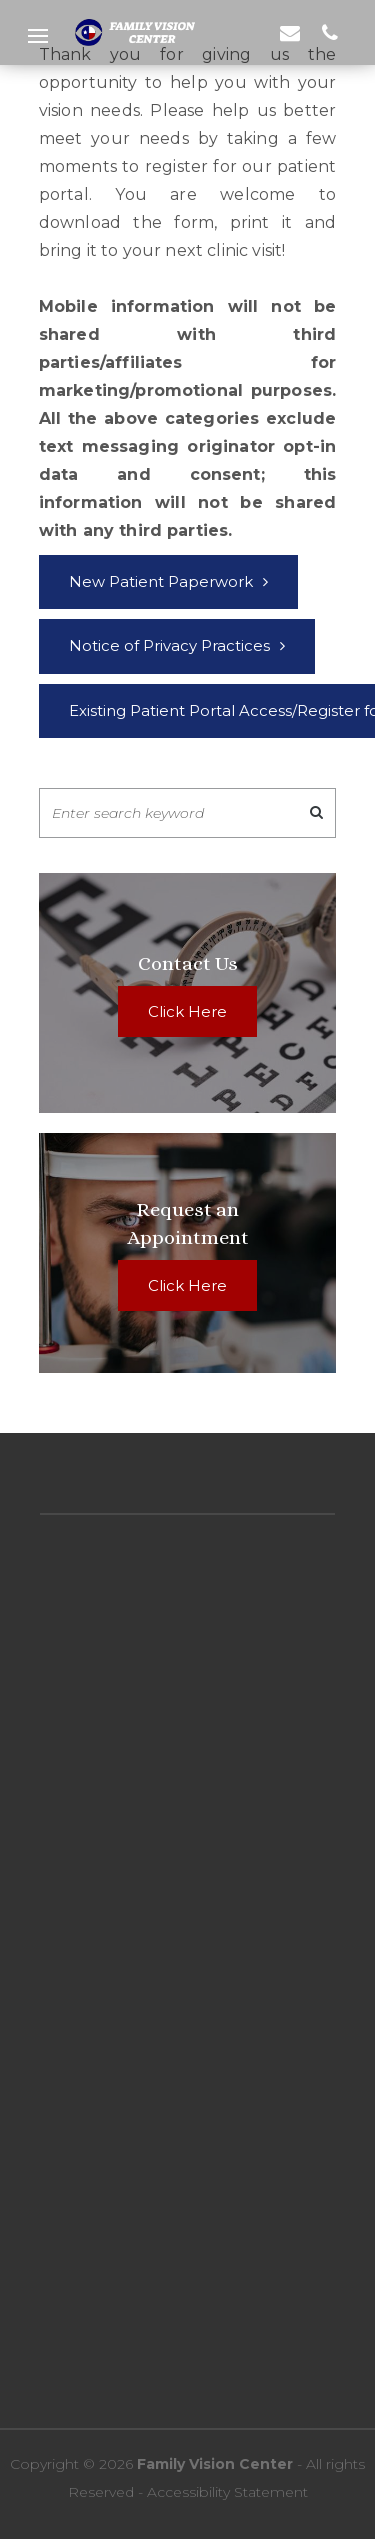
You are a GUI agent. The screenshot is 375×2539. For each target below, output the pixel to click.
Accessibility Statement (225, 2492)
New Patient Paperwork (161, 582)
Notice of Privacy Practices (169, 646)
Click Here (187, 1011)
